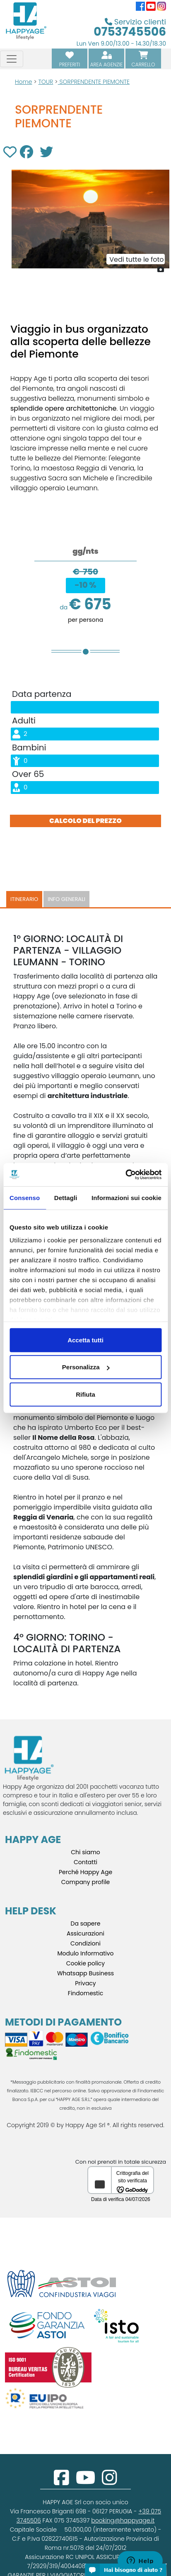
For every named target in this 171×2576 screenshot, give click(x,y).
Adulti (24, 720)
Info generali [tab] (66, 899)
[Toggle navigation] (11, 59)
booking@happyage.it (122, 2520)
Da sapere (86, 1923)
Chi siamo (85, 1852)
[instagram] (109, 2482)
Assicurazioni (85, 1933)
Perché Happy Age (85, 1872)
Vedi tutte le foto (136, 259)
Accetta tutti (85, 1339)
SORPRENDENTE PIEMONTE (94, 82)
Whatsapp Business (85, 1973)
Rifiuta (85, 1394)
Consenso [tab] (25, 1197)
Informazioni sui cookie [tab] (126, 1197)
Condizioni (85, 1943)
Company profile (85, 1882)
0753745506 (130, 32)
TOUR (46, 82)
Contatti (85, 1862)
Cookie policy (85, 1963)
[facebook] (61, 2482)
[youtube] (85, 2482)
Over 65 (28, 774)
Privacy (85, 1983)
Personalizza (86, 1367)
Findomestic (85, 1993)
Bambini (29, 747)
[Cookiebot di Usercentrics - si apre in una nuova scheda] (125, 1174)
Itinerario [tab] (24, 899)
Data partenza (41, 694)
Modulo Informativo (85, 1953)
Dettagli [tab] (65, 1197)
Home (23, 82)
